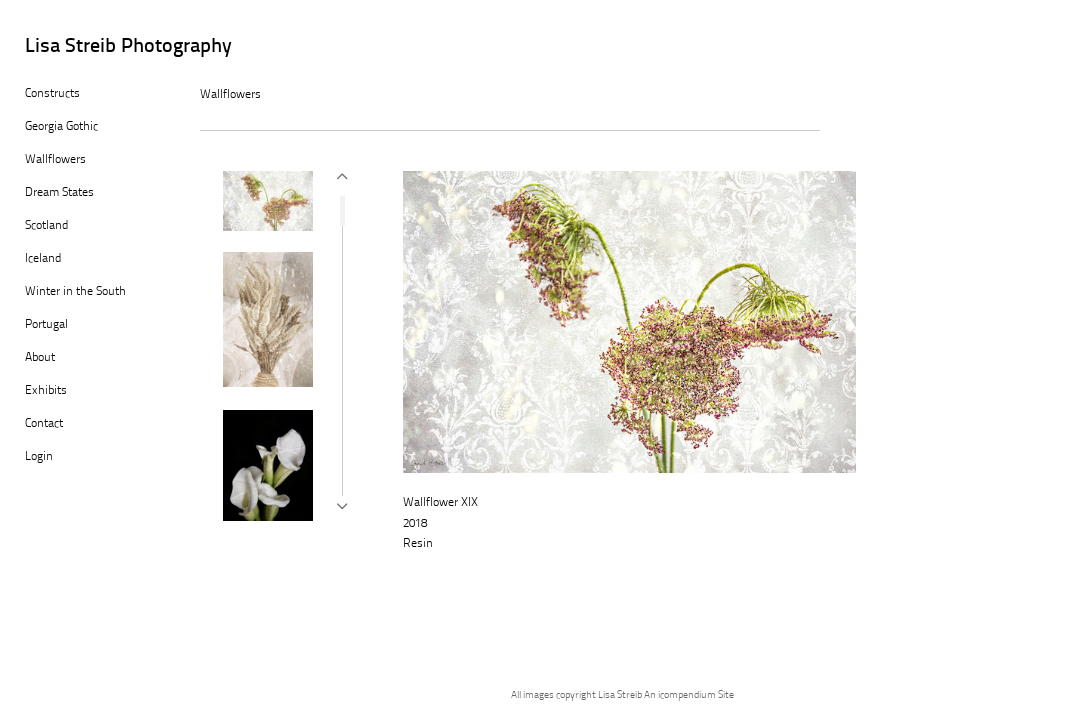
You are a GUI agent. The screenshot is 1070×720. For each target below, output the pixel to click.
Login (39, 457)
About (40, 358)
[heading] (75, 47)
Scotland (46, 226)
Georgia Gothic (61, 127)
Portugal (46, 325)
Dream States (59, 193)
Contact (44, 424)
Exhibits (46, 391)
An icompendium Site (689, 695)
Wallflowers (55, 160)
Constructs (52, 94)
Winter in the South (75, 292)
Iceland (43, 259)
